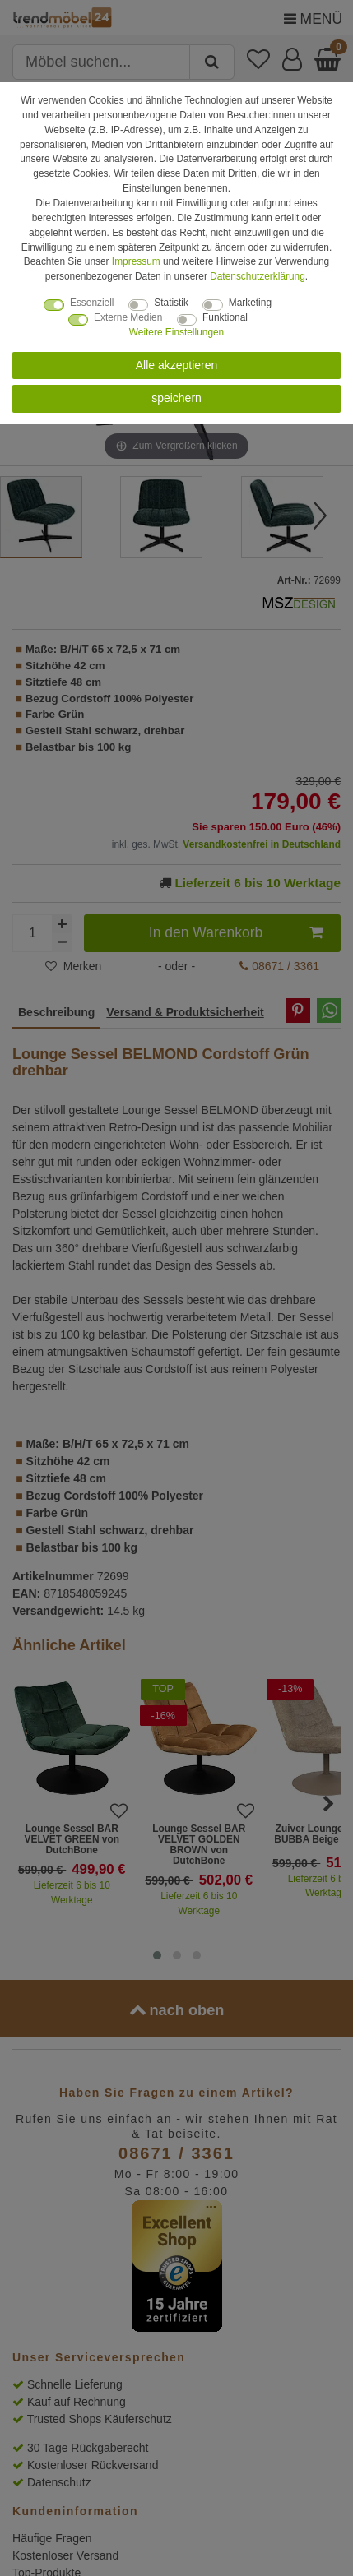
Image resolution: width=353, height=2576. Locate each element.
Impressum (136, 261)
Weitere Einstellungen (176, 332)
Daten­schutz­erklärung (257, 276)
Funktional (225, 317)
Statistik (171, 302)
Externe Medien (128, 317)
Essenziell (92, 302)
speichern (176, 398)
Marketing (250, 302)
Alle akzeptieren (177, 365)
